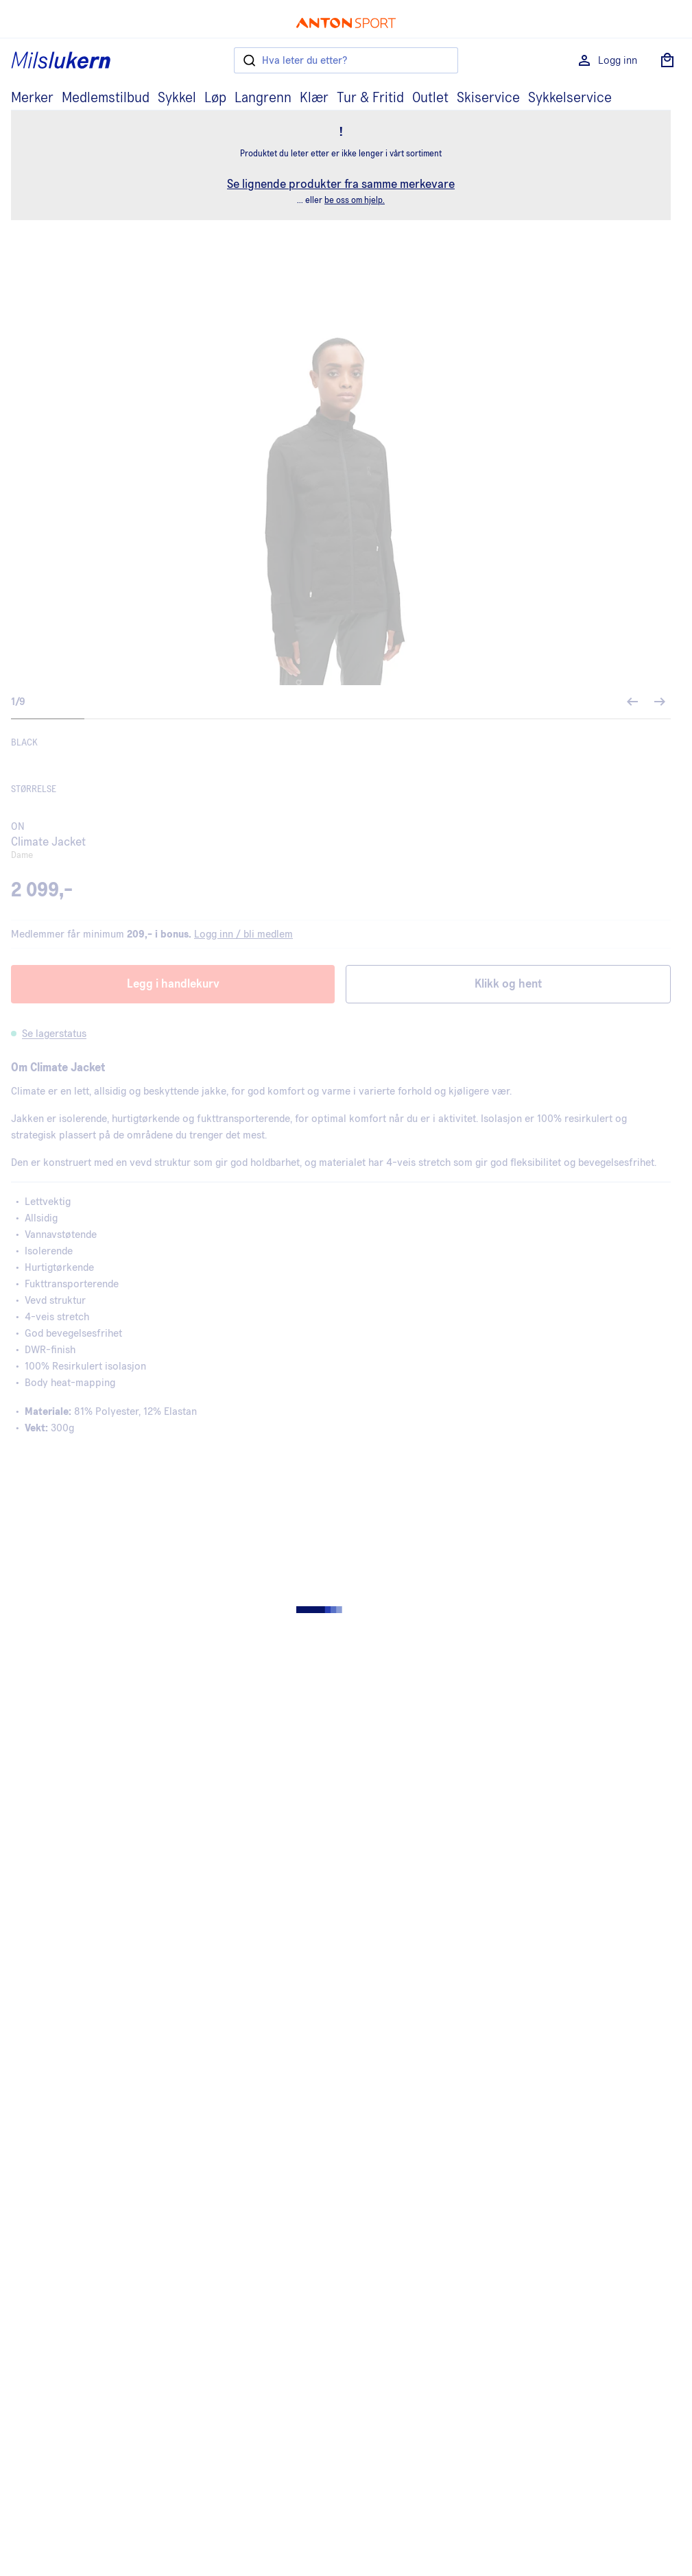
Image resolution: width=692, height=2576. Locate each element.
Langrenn (263, 98)
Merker (32, 98)
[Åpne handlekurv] (667, 60)
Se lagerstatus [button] (54, 1033)
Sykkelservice (570, 98)
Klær (314, 98)
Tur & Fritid (370, 98)
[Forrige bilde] (632, 702)
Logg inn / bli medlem (243, 934)
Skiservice (488, 98)
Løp (215, 98)
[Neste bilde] (660, 702)
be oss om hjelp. (354, 200)
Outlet (430, 98)
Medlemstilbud (106, 98)
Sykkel (177, 98)
